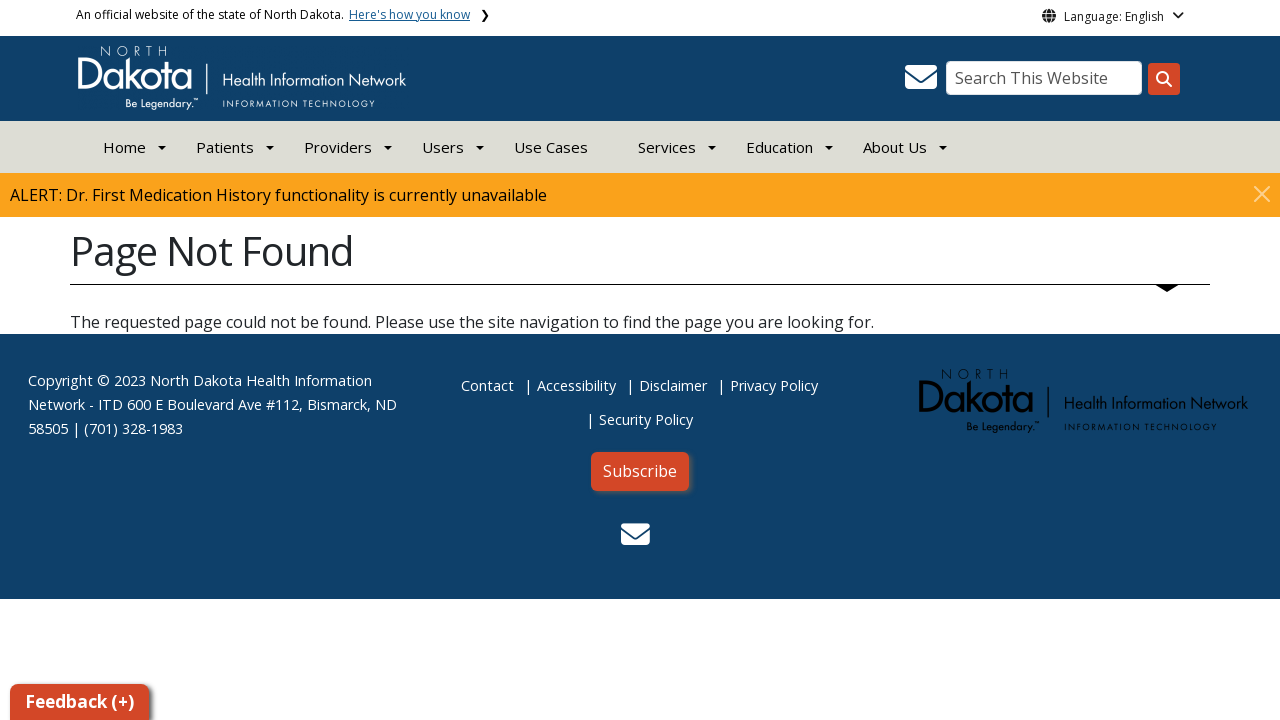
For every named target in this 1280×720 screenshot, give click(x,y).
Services (667, 147)
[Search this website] (1164, 79)
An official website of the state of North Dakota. (273, 14)
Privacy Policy (774, 385)
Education (779, 147)
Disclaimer (673, 385)
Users (443, 147)
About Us (895, 147)
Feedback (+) (79, 701)
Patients (225, 147)
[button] (921, 83)
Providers (338, 147)
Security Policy (646, 419)
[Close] (1262, 193)
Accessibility (576, 385)
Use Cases (551, 147)
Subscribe (640, 471)
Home (124, 147)
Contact (487, 385)
